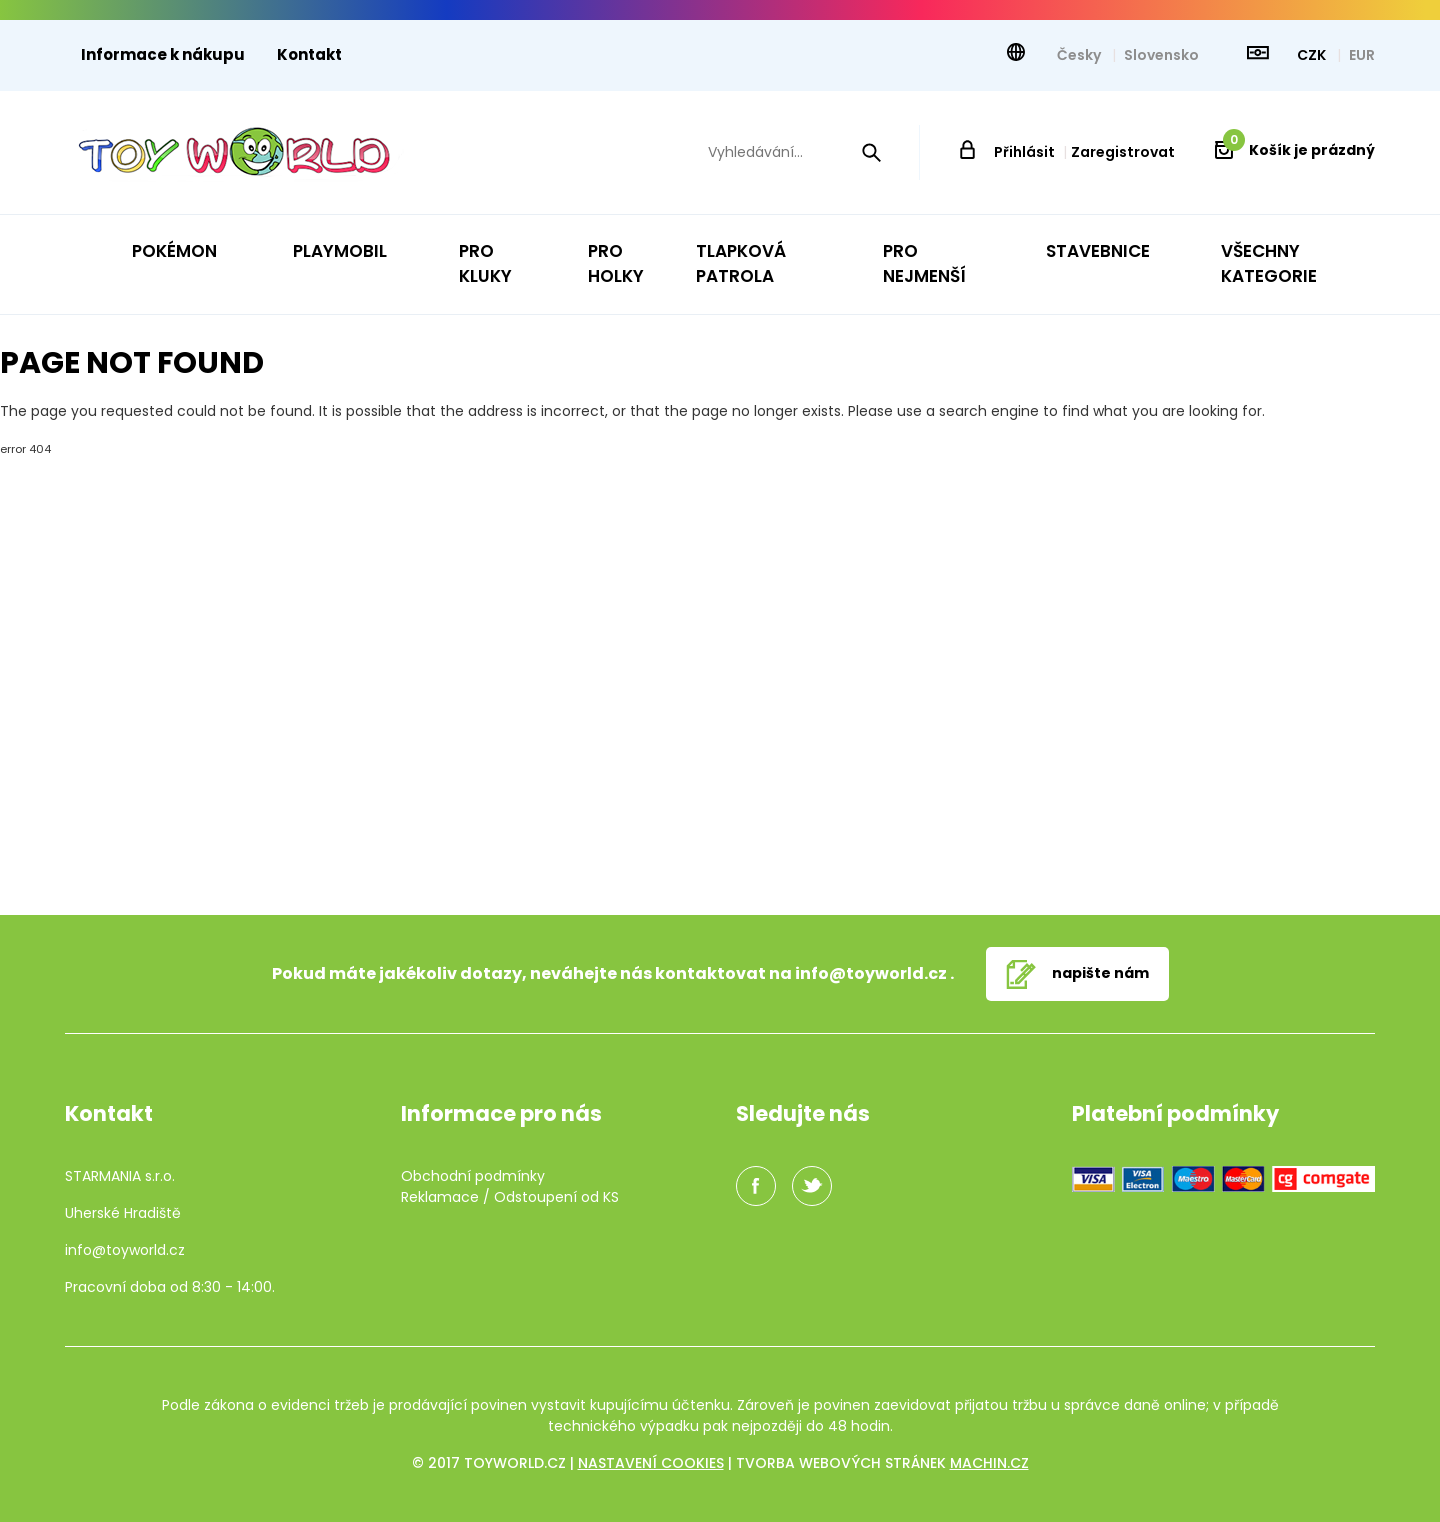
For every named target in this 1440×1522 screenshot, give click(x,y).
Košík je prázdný (1299, 150)
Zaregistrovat (1123, 152)
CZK (1313, 55)
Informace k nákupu (163, 54)
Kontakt (309, 54)
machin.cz (989, 1463)
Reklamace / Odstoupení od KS (510, 1197)
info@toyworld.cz (871, 973)
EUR (1362, 55)
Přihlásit (1024, 152)
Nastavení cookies (651, 1463)
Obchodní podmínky (473, 1176)
